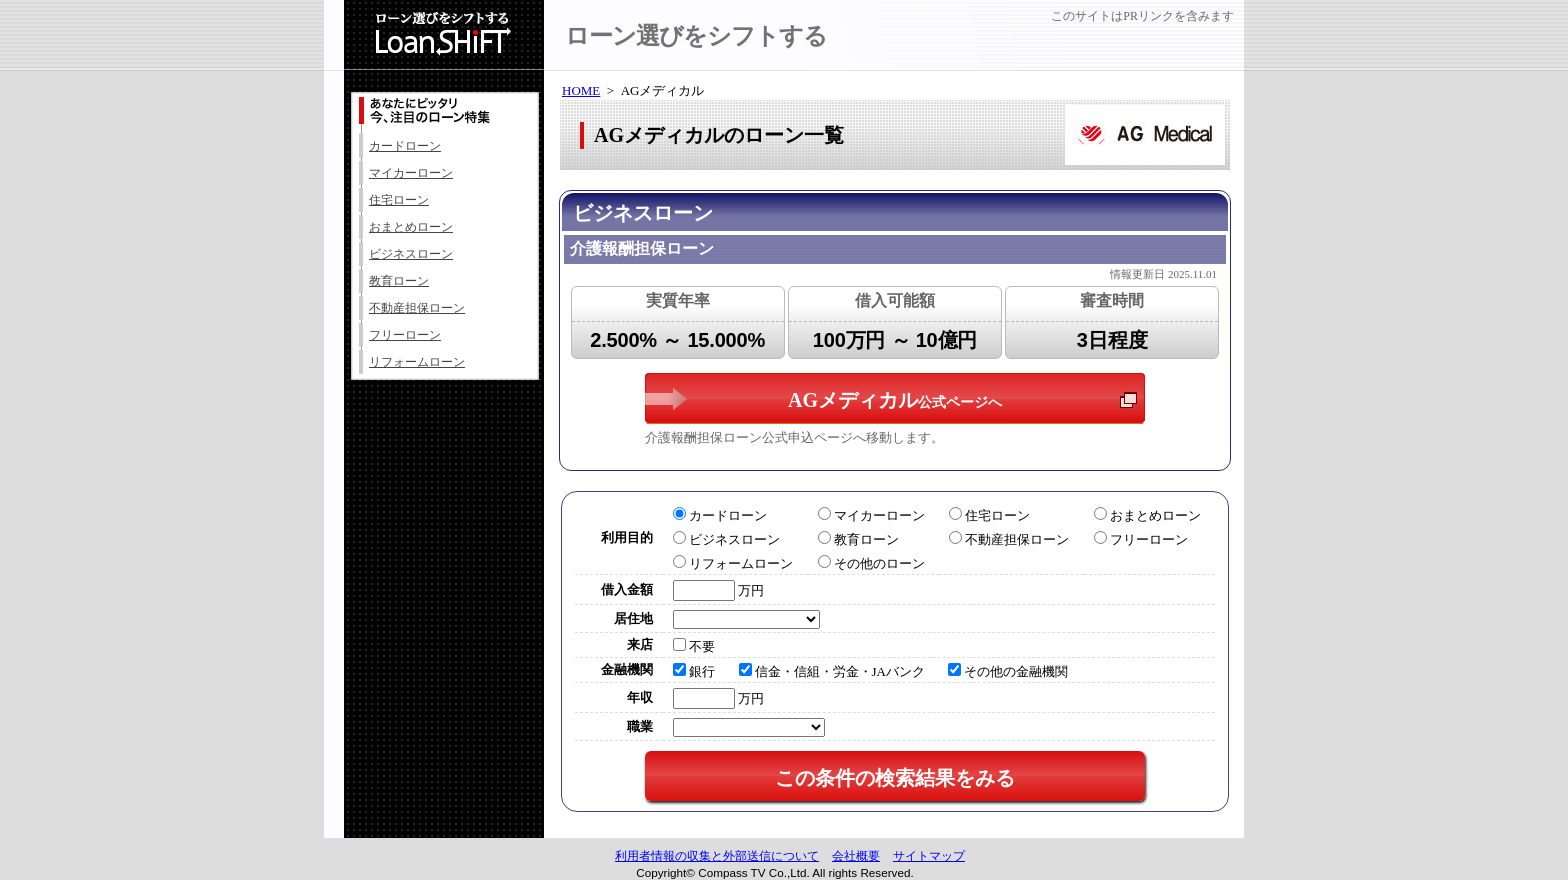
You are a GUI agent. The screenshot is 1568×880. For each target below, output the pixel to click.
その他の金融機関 (1008, 671)
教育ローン (399, 281)
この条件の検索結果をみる (895, 778)
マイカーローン (411, 173)
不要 (694, 646)
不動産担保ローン (417, 308)
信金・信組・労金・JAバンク (832, 671)
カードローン (405, 146)
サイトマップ (929, 856)
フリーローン (405, 335)
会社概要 (856, 856)
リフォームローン (417, 362)
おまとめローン (411, 227)
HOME (581, 90)
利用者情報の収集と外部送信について (717, 856)
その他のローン (871, 563)
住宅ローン (399, 200)
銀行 (694, 671)
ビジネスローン (411, 254)
